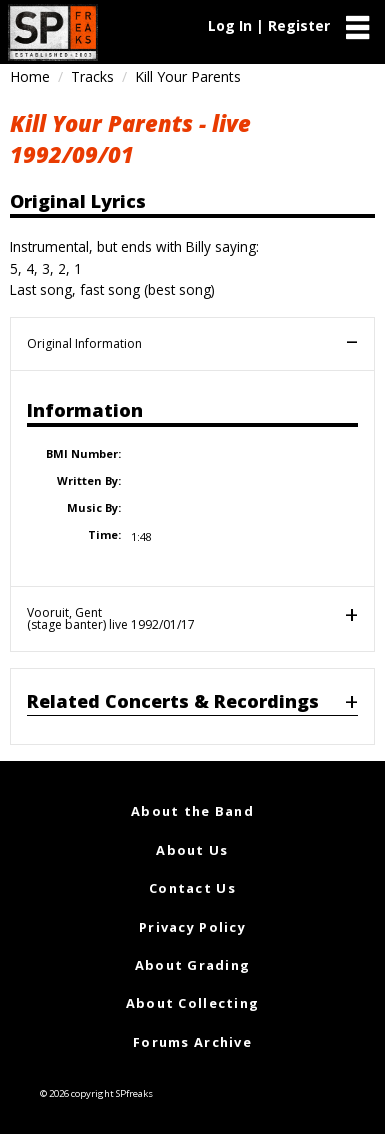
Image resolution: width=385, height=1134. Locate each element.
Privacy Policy (192, 927)
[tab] (192, 706)
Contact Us (192, 888)
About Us (192, 850)
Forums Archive (192, 1042)
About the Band (192, 811)
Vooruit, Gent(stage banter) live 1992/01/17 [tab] (111, 618)
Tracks (92, 76)
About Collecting (192, 1003)
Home (30, 76)
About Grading (193, 965)
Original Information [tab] (84, 343)
